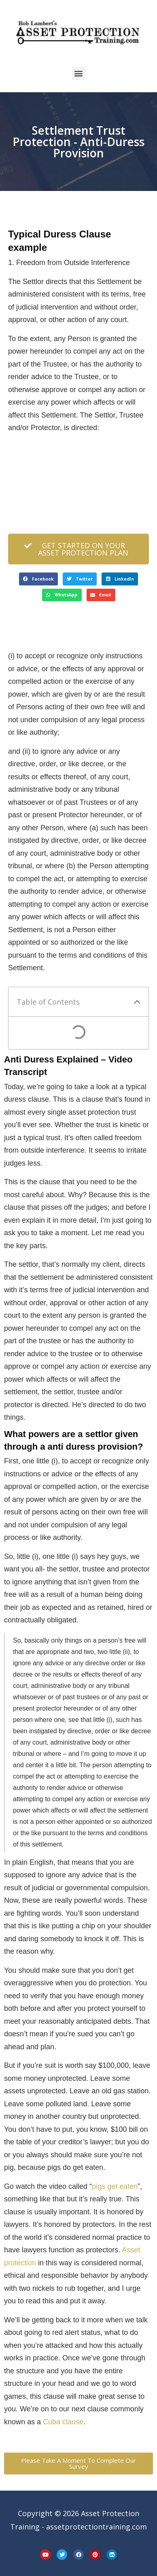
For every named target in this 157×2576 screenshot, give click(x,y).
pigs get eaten (115, 2186)
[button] (78, 73)
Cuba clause (63, 2422)
